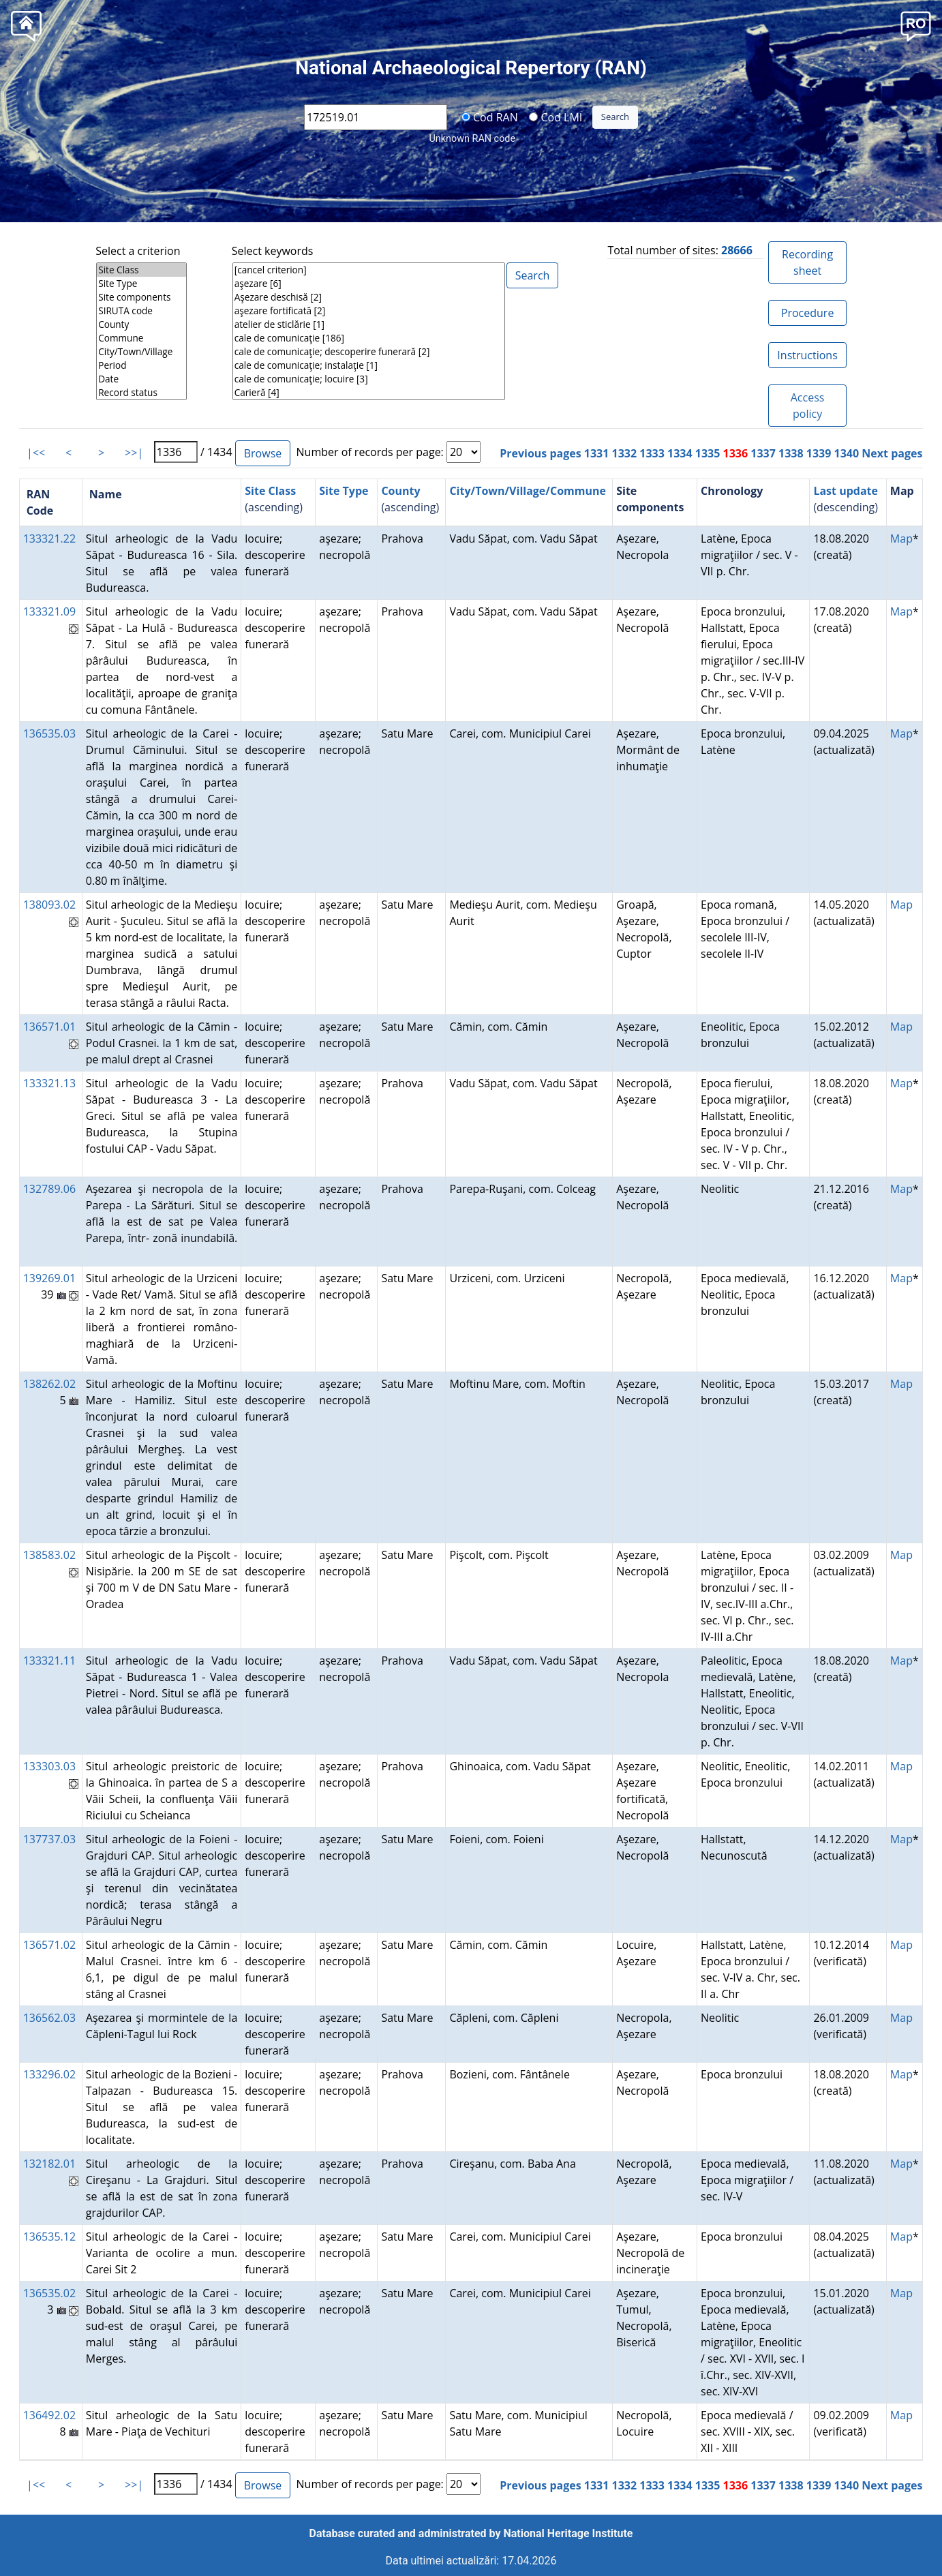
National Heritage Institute (568, 2533)
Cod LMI (555, 116)
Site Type (141, 283)
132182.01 (49, 2163)
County (141, 324)
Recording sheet (807, 262)
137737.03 (49, 1839)
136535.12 (49, 2236)
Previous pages (540, 453)
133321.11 (49, 1660)
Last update (845, 490)
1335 (707, 453)
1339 (819, 453)
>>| (134, 452)
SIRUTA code (141, 311)
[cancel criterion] (368, 270)
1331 (596, 453)
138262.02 (49, 1383)
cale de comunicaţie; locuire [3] (368, 379)
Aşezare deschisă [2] (368, 297)
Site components (141, 297)
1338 (791, 453)
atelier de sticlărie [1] (368, 324)
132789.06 (49, 1188)
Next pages (892, 453)
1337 (763, 453)
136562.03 (49, 2017)
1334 (680, 453)
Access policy (808, 405)
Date (141, 379)
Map (901, 538)
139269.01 (49, 1278)
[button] (915, 25)
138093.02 (49, 904)
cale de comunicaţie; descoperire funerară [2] (368, 352)
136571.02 (49, 1944)
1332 (624, 453)
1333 (652, 453)
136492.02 (49, 2415)
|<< (36, 452)
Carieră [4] (368, 392)
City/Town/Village (141, 352)
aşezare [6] (368, 283)
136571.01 (49, 1026)
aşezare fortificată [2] (368, 311)
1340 (847, 453)
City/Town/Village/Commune (527, 490)
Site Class (141, 270)
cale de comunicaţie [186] (368, 338)
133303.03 (49, 1766)
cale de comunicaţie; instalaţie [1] (368, 365)
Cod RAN (489, 116)
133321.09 (49, 611)
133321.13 (49, 1083)
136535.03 (49, 733)
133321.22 (49, 538)
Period (141, 365)
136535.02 (49, 2293)
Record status (141, 392)
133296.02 (49, 2074)
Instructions (807, 355)
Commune (141, 338)
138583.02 (49, 1554)
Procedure (807, 312)
